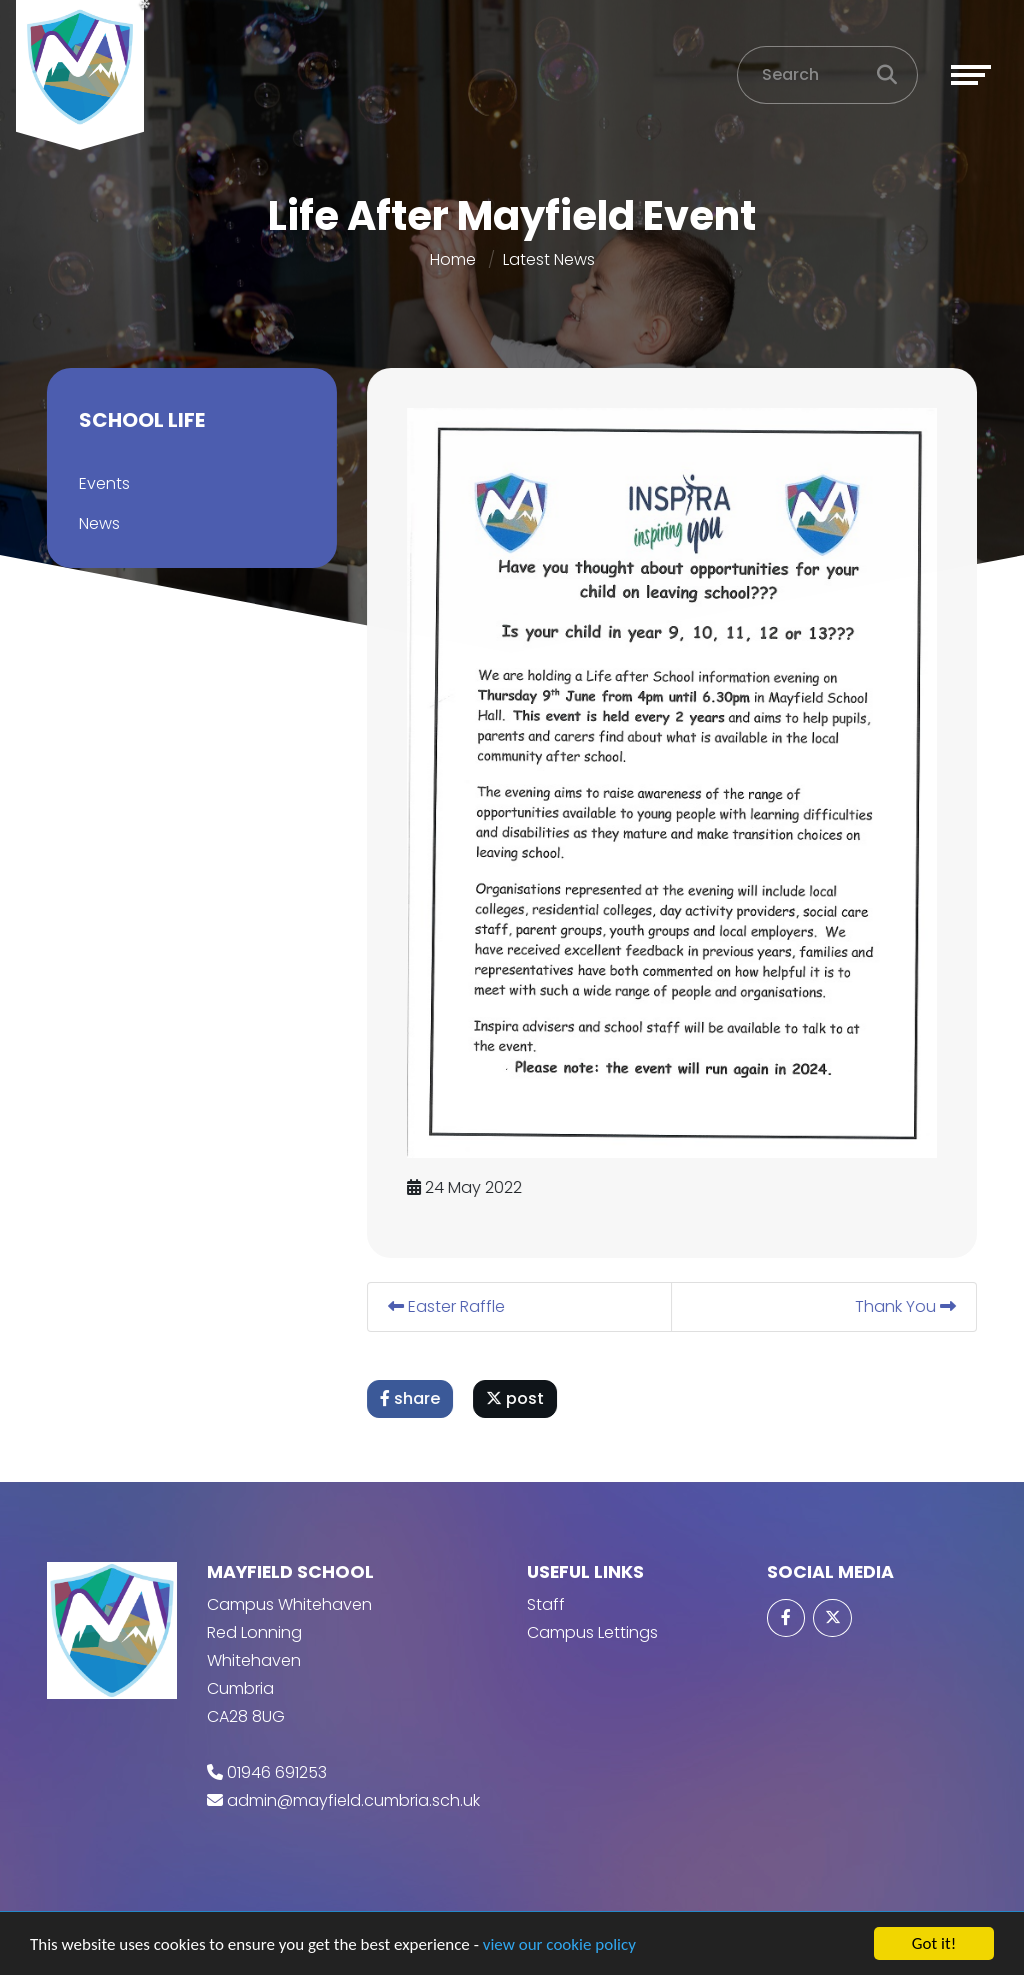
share (411, 1398)
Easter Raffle (447, 1306)
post (516, 1398)
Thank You (906, 1306)
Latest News (549, 259)
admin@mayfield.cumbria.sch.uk (353, 1800)
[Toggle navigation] (971, 75)
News (98, 523)
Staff (546, 1604)
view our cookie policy (559, 1944)
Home (453, 259)
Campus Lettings (592, 1632)
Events (103, 483)
